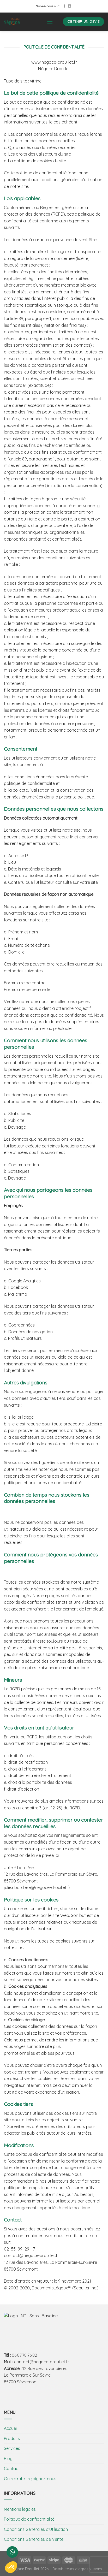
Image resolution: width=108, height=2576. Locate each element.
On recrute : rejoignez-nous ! (31, 2478)
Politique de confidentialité (29, 2519)
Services (12, 2448)
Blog (8, 2458)
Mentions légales (20, 2509)
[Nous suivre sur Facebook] (64, 6)
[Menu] (50, 21)
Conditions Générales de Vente (33, 2539)
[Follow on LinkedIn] (69, 6)
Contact (12, 2468)
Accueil (10, 2428)
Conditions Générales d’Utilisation (36, 2529)
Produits (12, 2438)
